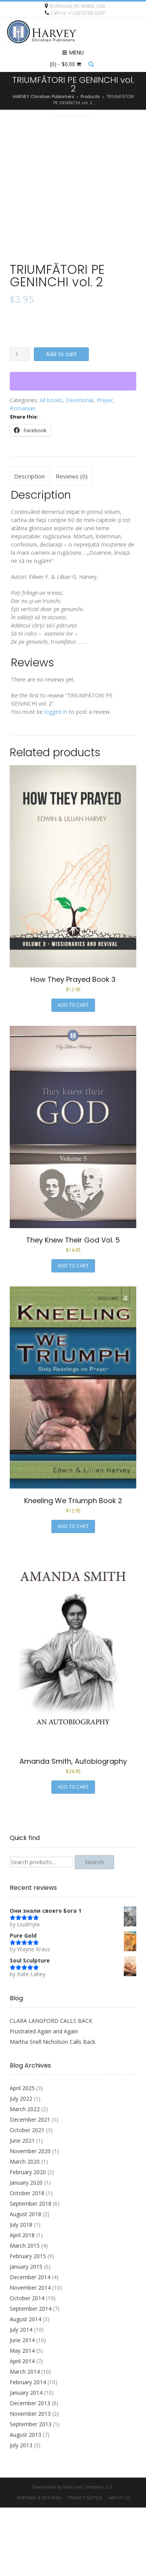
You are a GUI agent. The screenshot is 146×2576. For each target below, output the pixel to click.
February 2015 (28, 2324)
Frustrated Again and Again (44, 2099)
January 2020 (26, 2251)
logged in (55, 780)
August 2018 (25, 2282)
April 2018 (22, 2303)
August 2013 (25, 2503)
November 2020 (30, 2219)
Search (94, 1931)
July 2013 (21, 2513)
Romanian (22, 476)
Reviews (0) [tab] (72, 544)
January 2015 (26, 2335)
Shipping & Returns (38, 2566)
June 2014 (22, 2408)
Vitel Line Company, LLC (88, 2555)
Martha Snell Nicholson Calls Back (52, 2110)
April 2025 (22, 2156)
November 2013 (30, 2482)
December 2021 (30, 2188)
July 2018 (21, 2293)
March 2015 (25, 2314)
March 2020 (25, 2230)
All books (51, 468)
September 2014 (30, 2377)
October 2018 (27, 2261)
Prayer (105, 468)
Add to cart (61, 422)
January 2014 (26, 2461)
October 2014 (27, 2366)
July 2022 (21, 2167)
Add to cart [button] (73, 1073)
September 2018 (30, 2272)
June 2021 (22, 2209)
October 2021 (27, 2198)
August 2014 (25, 2387)
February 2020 (28, 2240)
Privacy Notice (85, 2566)
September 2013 (30, 2492)
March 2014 (25, 2440)
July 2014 (21, 2398)
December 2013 (30, 2471)
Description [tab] (29, 544)
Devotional (79, 468)
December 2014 (30, 2345)
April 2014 (22, 2429)
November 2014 (30, 2356)
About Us (119, 2566)
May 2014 (22, 2419)
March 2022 (25, 2177)
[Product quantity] (20, 422)
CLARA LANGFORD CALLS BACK (51, 2089)
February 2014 (28, 2450)
